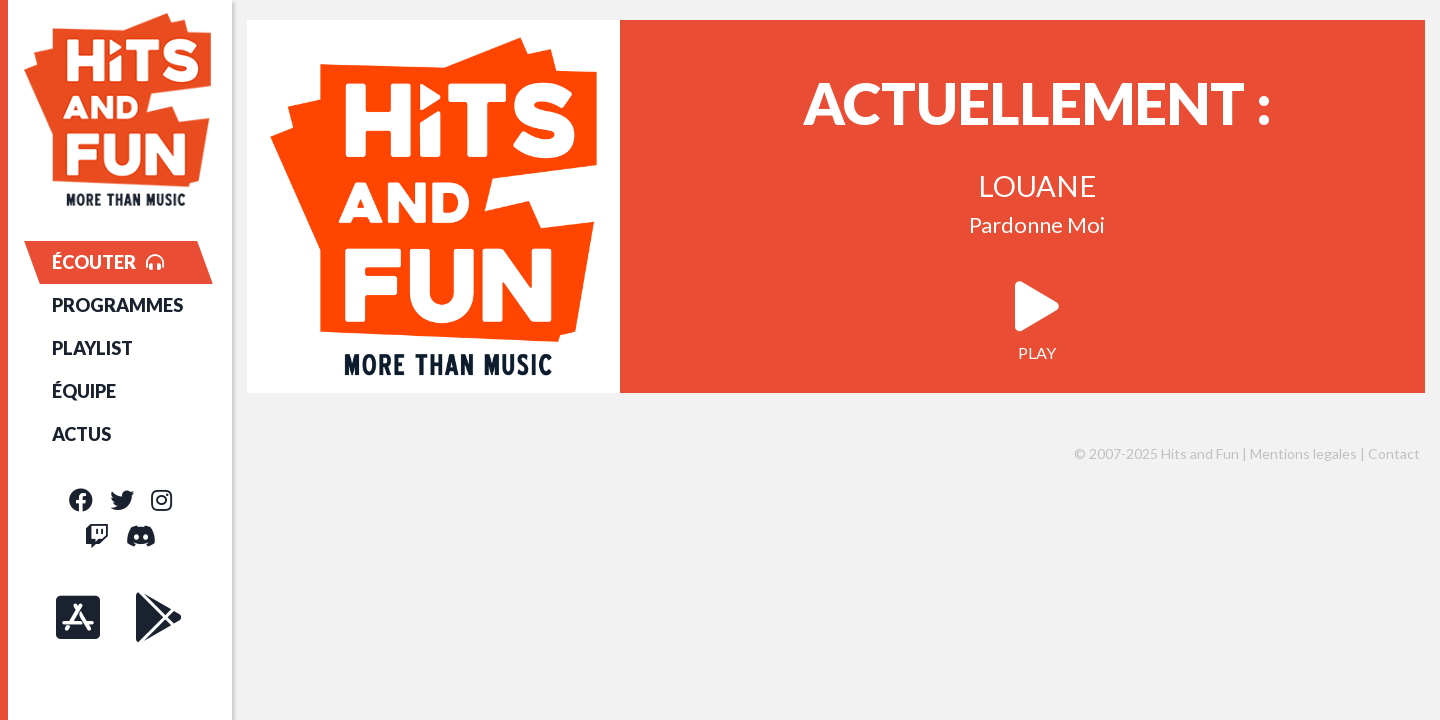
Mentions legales (1303, 453)
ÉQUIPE (84, 391)
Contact (1394, 453)
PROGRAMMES (117, 305)
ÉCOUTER (108, 262)
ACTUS (81, 434)
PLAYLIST (92, 348)
